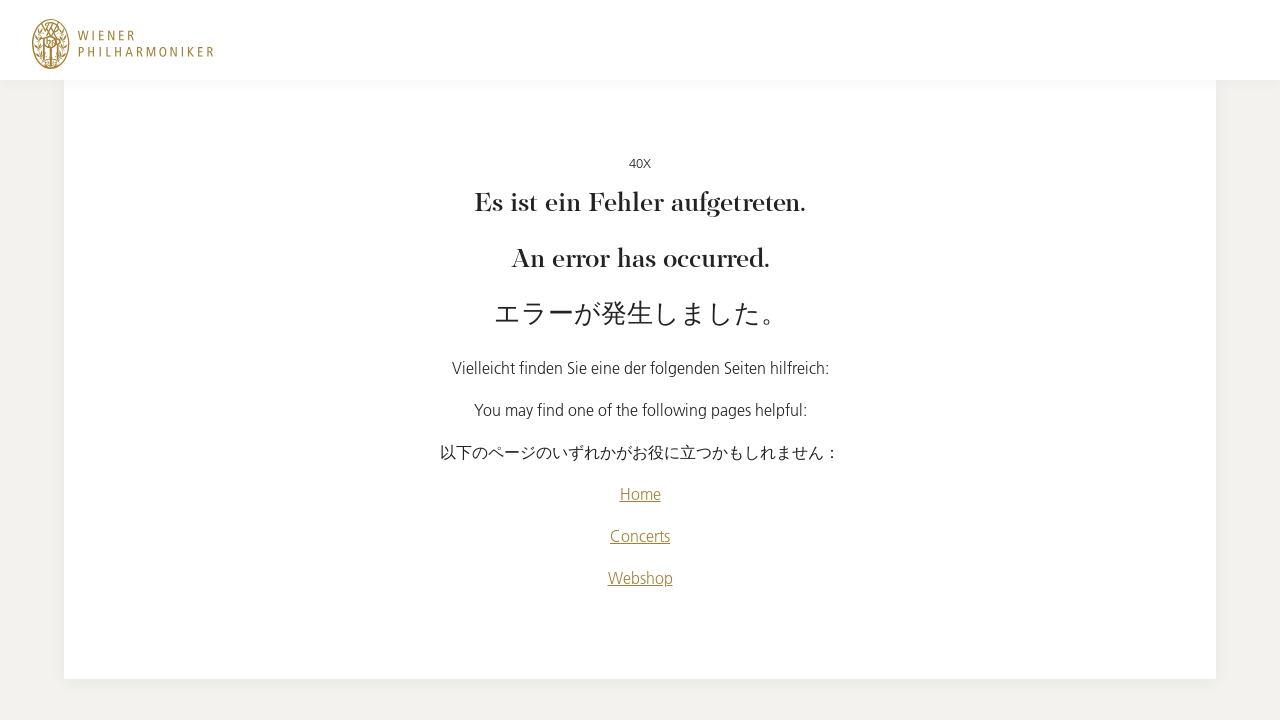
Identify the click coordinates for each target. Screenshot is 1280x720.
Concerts (640, 536)
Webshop (640, 578)
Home (640, 494)
